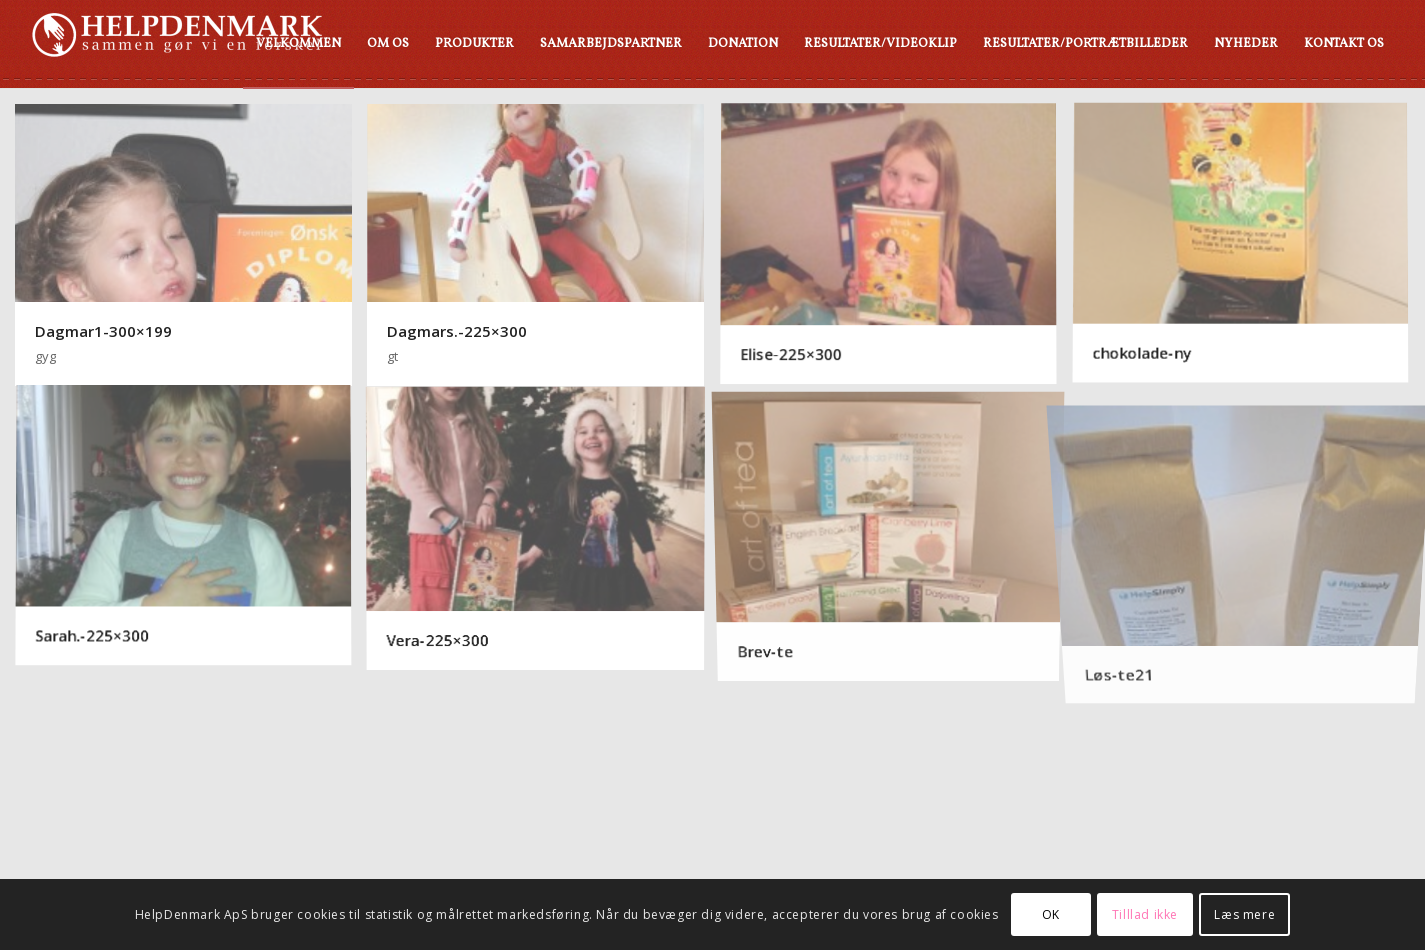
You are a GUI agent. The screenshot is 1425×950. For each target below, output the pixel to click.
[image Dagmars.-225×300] (543, 245)
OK (1051, 914)
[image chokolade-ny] (1248, 245)
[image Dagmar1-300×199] (191, 245)
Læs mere (1244, 914)
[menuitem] (298, 44)
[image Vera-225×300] (543, 527)
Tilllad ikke (1145, 914)
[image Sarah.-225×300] (191, 527)
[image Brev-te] (896, 527)
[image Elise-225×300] (896, 245)
